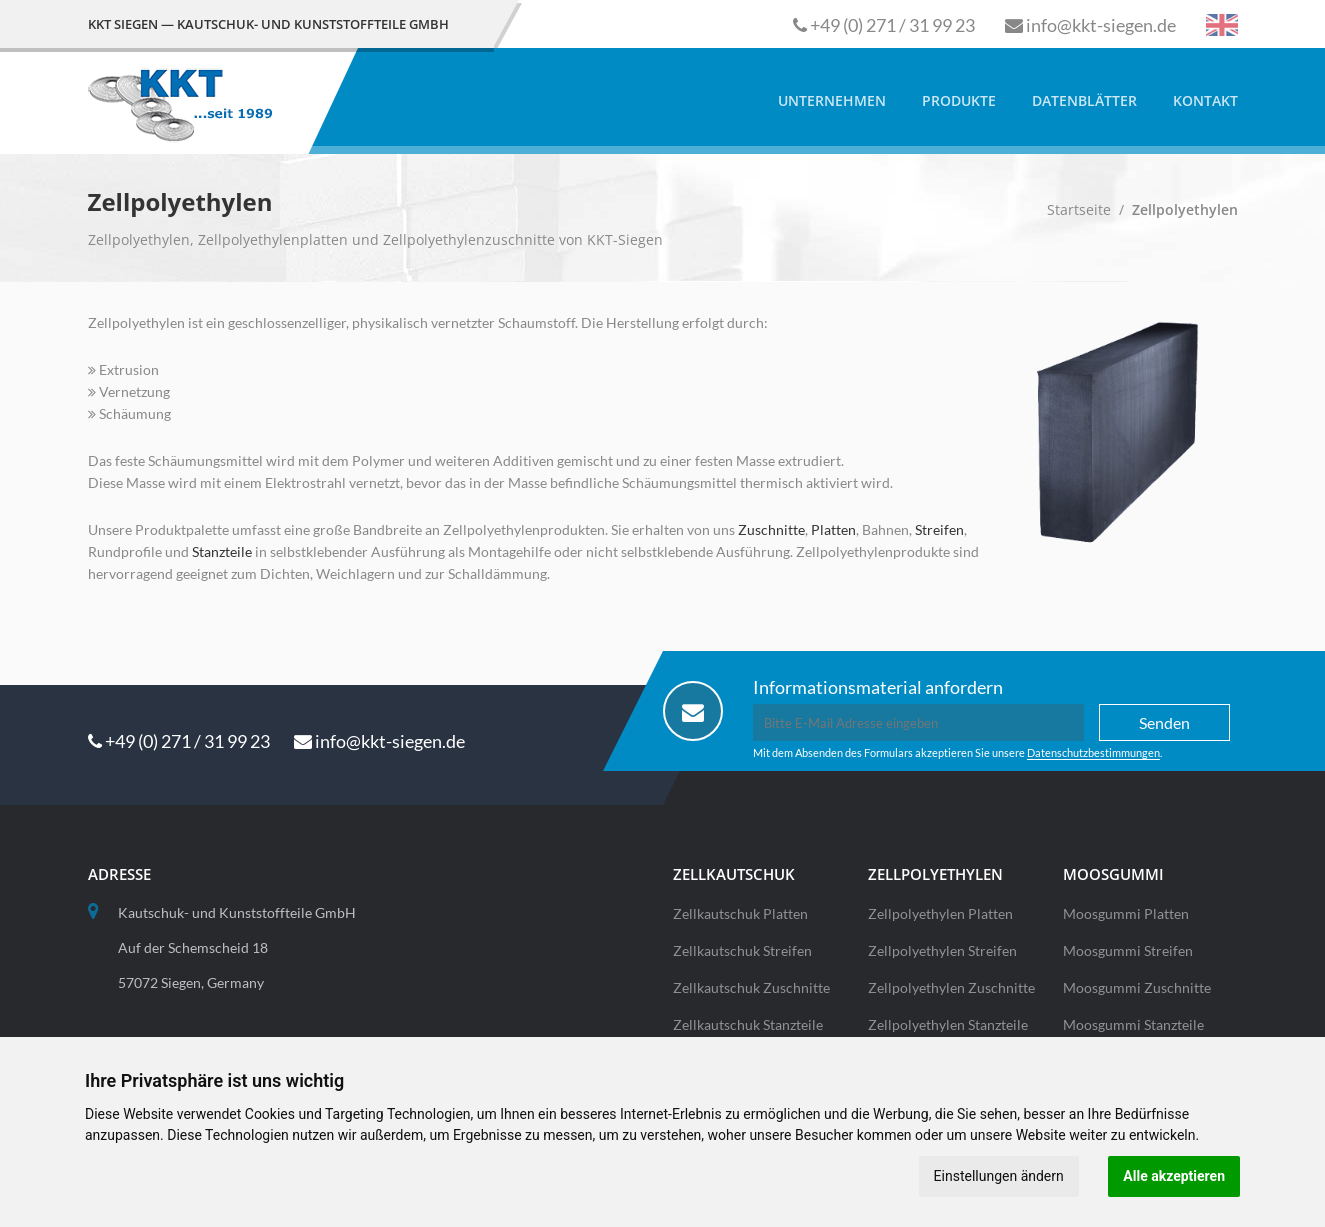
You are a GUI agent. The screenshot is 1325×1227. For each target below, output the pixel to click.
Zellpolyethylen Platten (940, 913)
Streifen (939, 529)
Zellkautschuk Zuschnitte (751, 987)
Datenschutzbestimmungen (1093, 752)
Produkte (959, 100)
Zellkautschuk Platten (740, 913)
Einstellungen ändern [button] (998, 1176)
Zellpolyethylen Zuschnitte (951, 987)
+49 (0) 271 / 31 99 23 (892, 25)
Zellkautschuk (734, 874)
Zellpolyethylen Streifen (942, 950)
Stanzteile (222, 551)
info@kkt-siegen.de (1101, 25)
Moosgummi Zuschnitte (1137, 987)
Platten (833, 529)
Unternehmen (832, 100)
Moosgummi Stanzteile (1133, 1024)
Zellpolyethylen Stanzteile (948, 1024)
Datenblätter (1084, 100)
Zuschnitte (771, 529)
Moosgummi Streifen (1128, 950)
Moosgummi (1113, 874)
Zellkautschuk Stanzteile (748, 1024)
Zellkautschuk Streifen (742, 950)
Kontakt (1205, 100)
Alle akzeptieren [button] (1174, 1176)
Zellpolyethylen (935, 874)
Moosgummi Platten (1126, 913)
